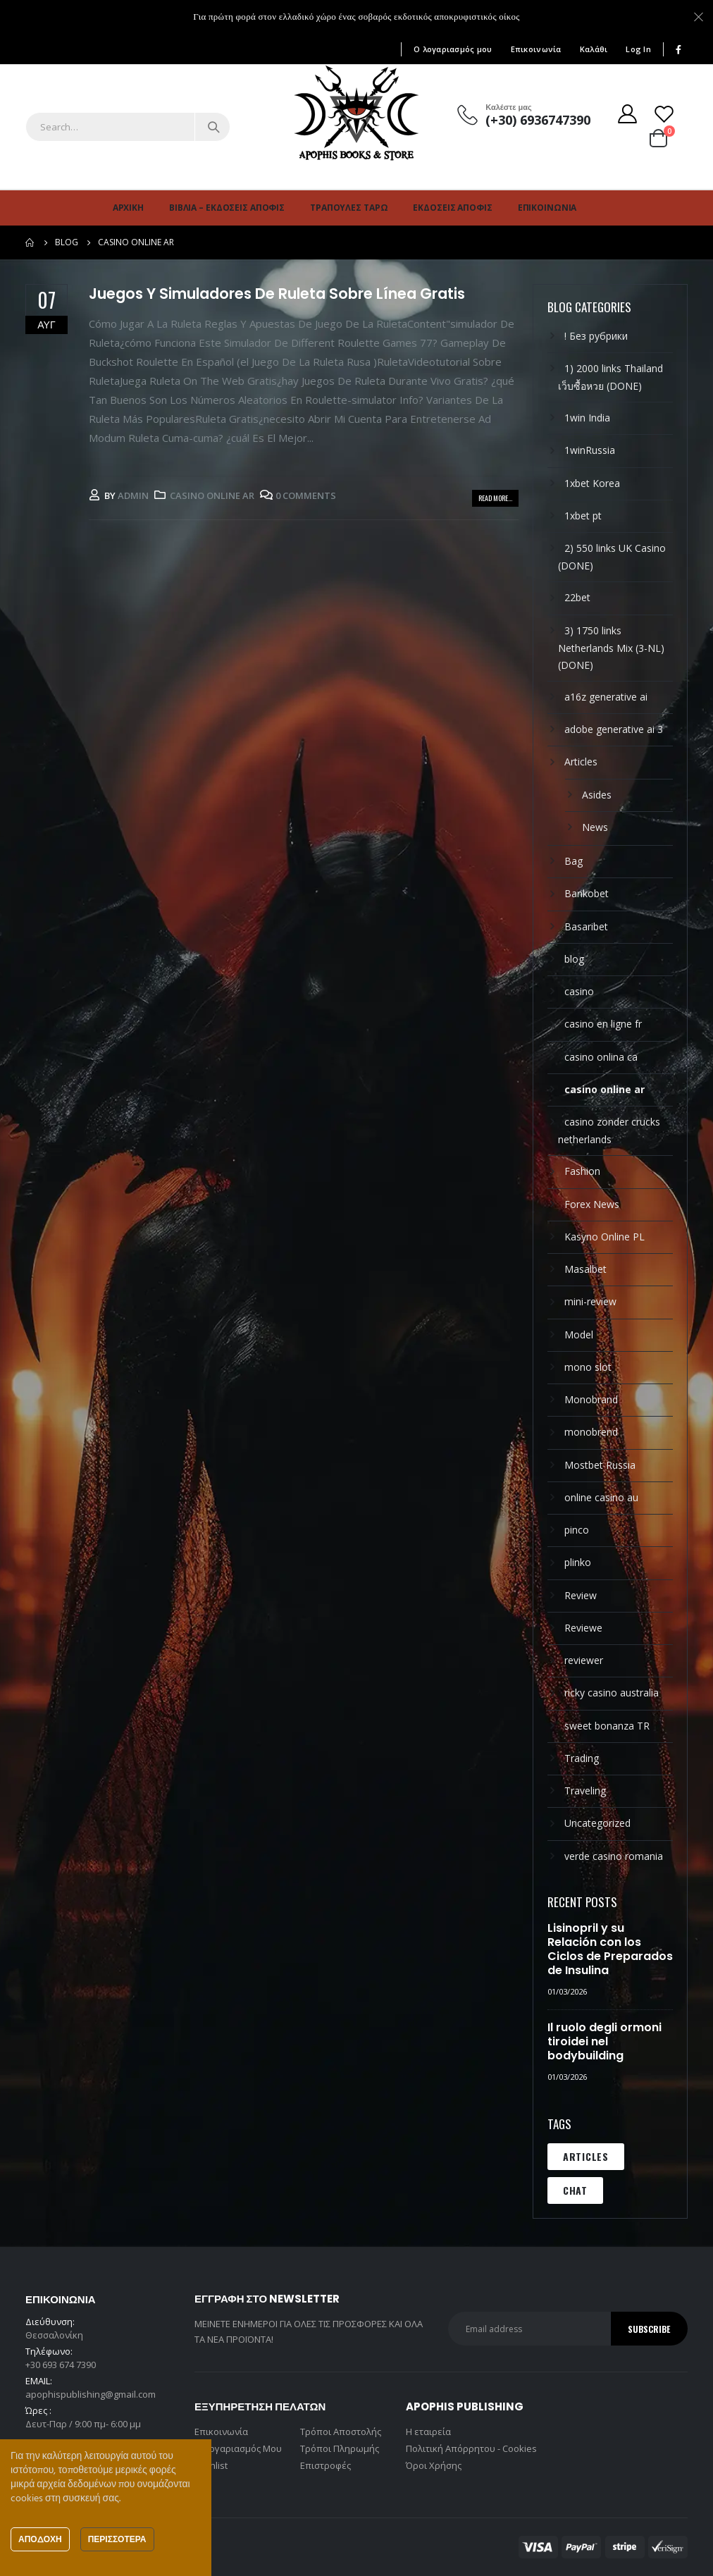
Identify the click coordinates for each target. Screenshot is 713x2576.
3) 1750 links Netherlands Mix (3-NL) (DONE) (611, 648)
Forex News (591, 1204)
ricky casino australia (611, 1692)
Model (578, 1334)
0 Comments (305, 495)
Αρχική (128, 208)
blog (574, 959)
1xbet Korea (592, 483)
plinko (577, 1562)
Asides (597, 794)
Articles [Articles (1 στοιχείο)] (586, 2156)
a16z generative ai (605, 696)
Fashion (582, 1171)
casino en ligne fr (603, 1023)
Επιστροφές (325, 2465)
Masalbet (585, 1269)
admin (133, 495)
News (595, 827)
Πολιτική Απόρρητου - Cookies (471, 2448)
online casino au (601, 1497)
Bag (573, 861)
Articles (580, 761)
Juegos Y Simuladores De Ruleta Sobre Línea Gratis (277, 293)
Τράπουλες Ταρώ (349, 208)
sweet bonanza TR (607, 1725)
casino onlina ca (601, 1057)
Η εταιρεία (428, 2431)
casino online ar (212, 495)
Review (580, 1595)
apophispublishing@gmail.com (90, 2394)
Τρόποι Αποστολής (340, 2431)
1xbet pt (583, 515)
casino (579, 991)
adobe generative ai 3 (613, 729)
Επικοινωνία (536, 49)
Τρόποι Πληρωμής (339, 2448)
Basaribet (586, 926)
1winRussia (589, 450)
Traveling (585, 1790)
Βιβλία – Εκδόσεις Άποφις (227, 208)
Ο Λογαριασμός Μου (238, 2448)
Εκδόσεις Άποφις (452, 208)
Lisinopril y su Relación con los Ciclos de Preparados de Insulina (610, 1949)
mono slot (588, 1367)
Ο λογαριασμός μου (453, 49)
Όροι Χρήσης (433, 2465)
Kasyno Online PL (604, 1236)
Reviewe (583, 1627)
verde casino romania (613, 1856)
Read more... (495, 498)
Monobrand (591, 1399)
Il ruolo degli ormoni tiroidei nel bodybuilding (604, 2041)
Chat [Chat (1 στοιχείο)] (575, 2190)
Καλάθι (594, 49)
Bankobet (586, 893)
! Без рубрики (596, 336)
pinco (576, 1529)
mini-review (590, 1301)
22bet (577, 597)
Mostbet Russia (600, 1465)
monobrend (591, 1431)
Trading (581, 1758)
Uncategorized (597, 1823)
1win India (587, 417)
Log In (638, 49)
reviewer (583, 1660)
